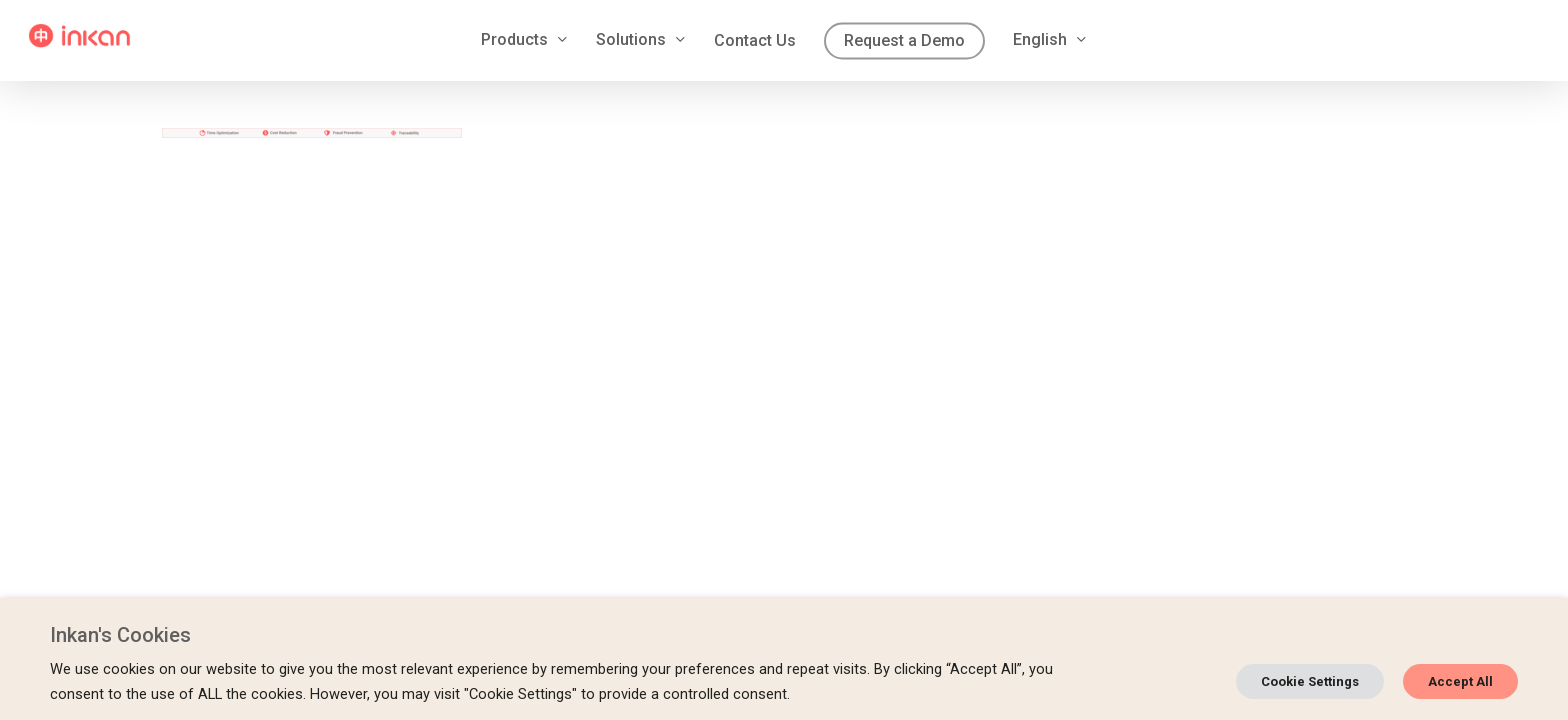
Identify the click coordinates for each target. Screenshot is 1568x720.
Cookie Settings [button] (1310, 681)
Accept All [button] (1460, 681)
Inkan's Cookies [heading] (120, 635)
